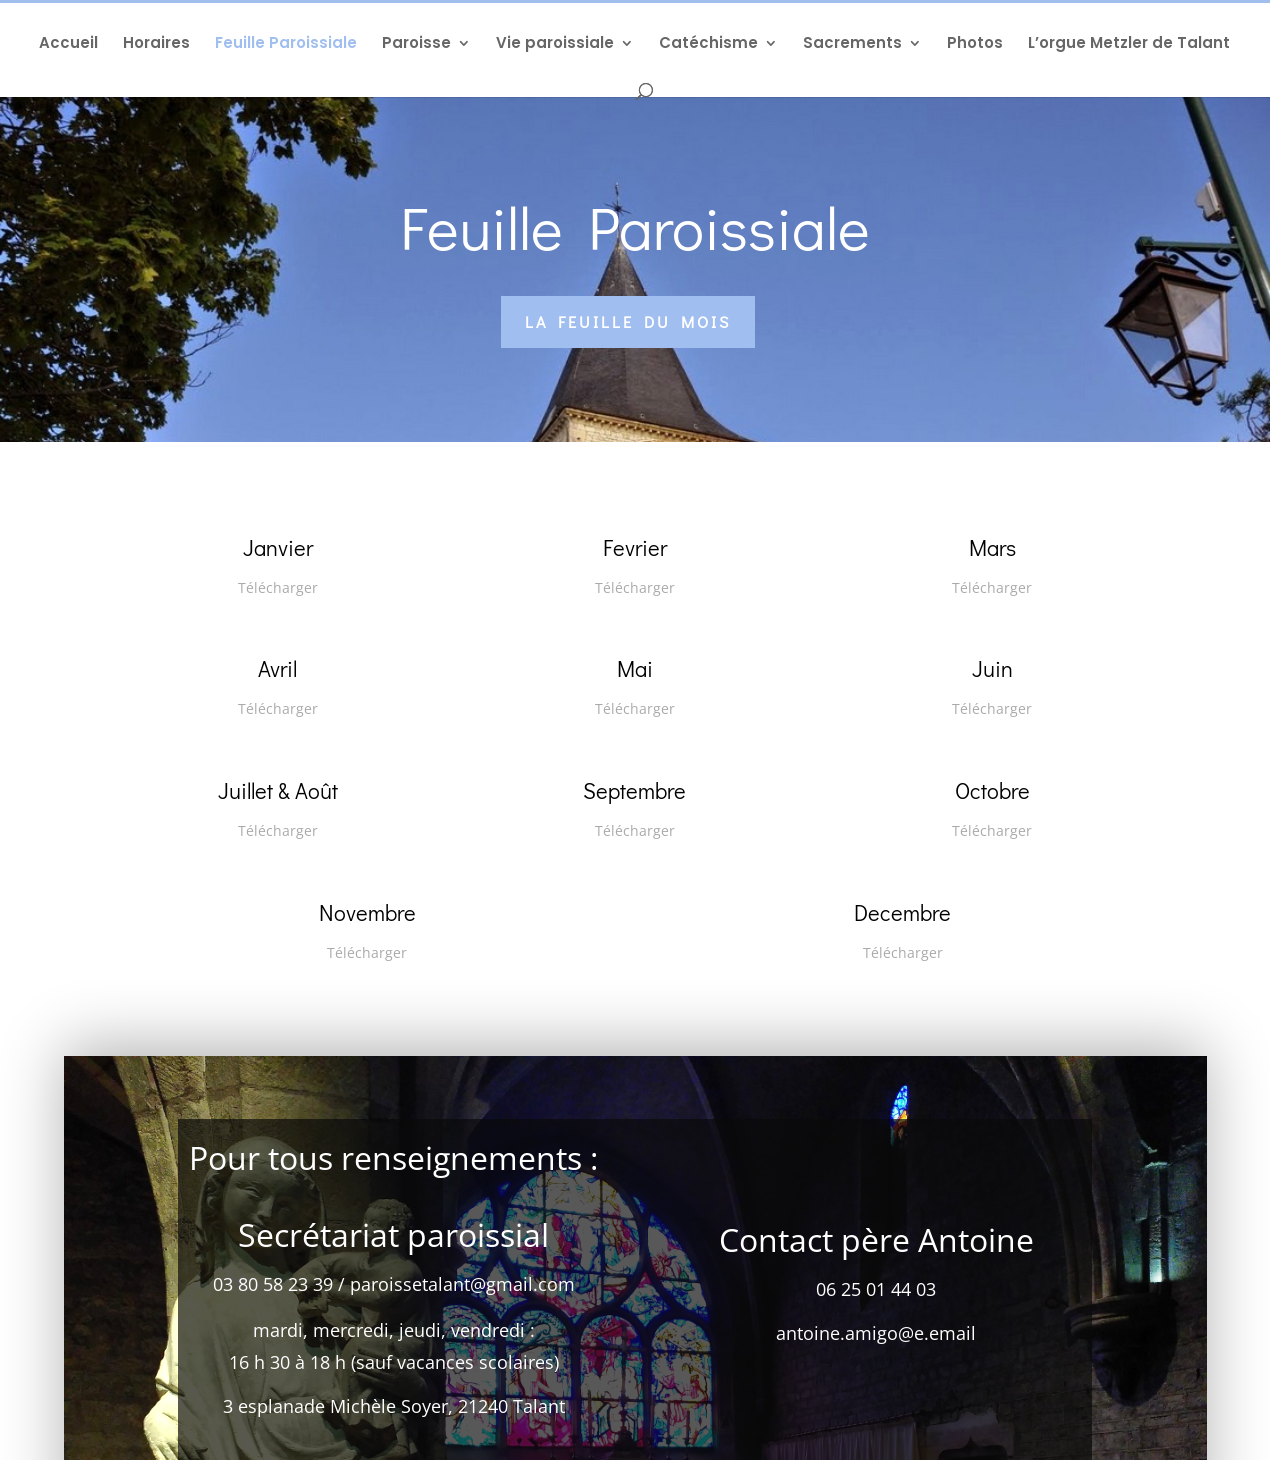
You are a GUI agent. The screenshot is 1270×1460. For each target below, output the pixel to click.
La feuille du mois (628, 321)
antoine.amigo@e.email (876, 1351)
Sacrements (852, 44)
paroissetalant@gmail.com (462, 1302)
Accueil (68, 44)
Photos (975, 44)
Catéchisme (708, 44)
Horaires (156, 44)
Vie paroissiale (555, 44)
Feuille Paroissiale (286, 44)
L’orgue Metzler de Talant (1129, 44)
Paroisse (416, 44)
